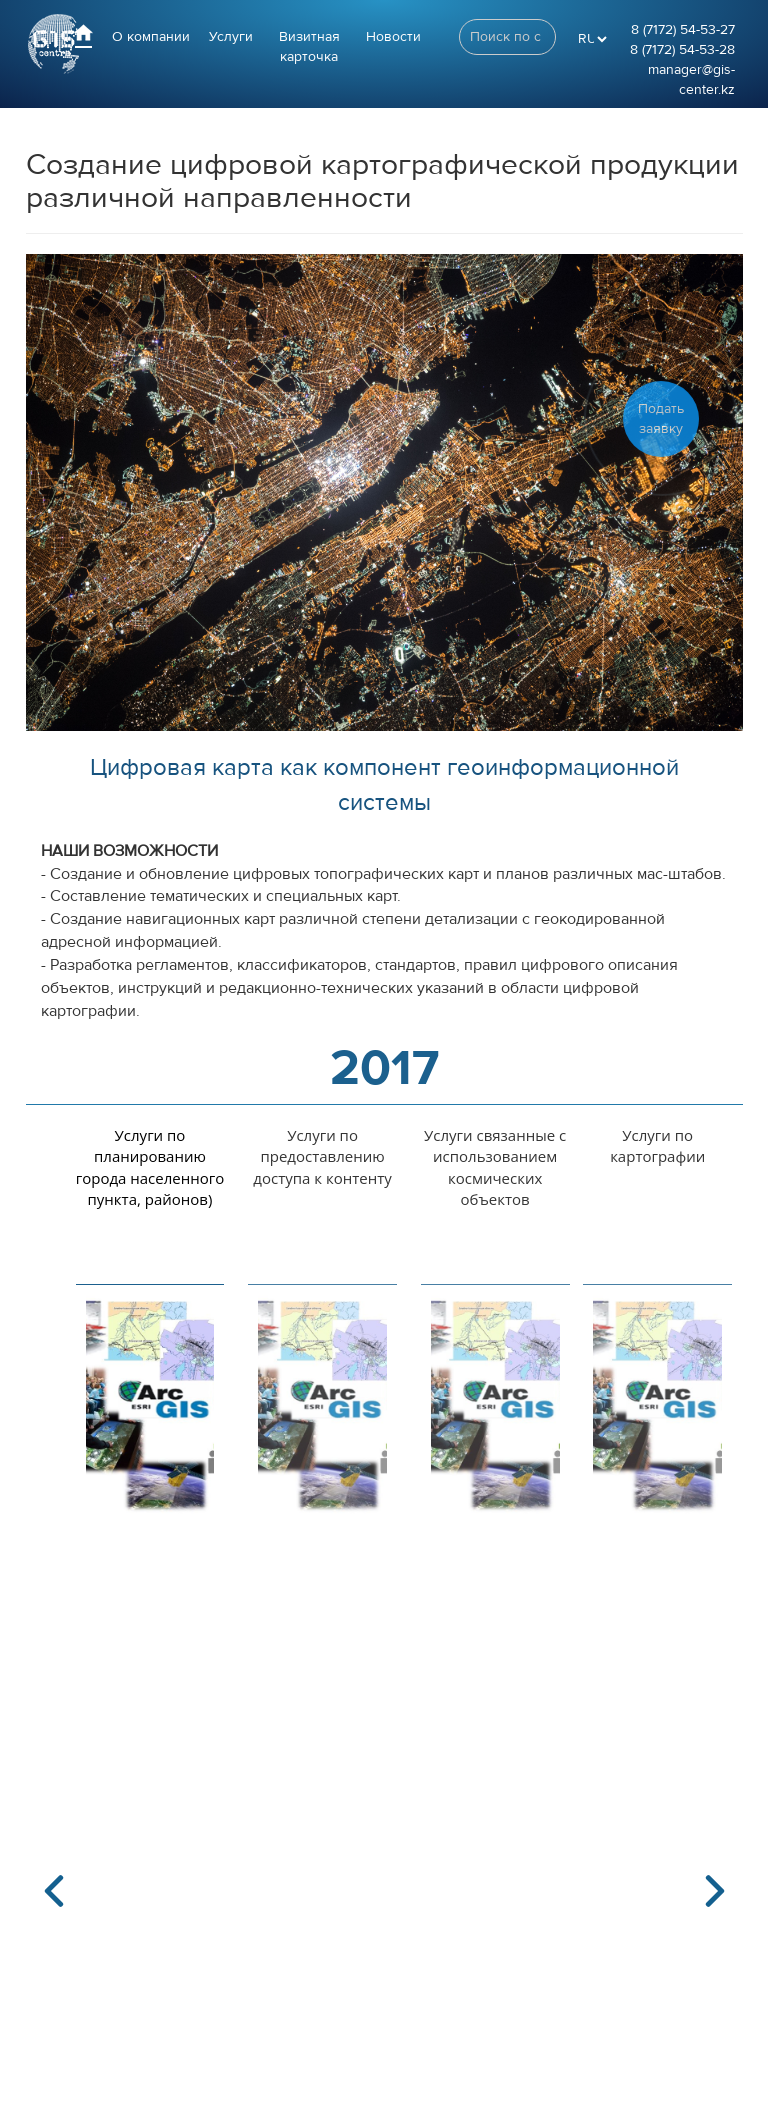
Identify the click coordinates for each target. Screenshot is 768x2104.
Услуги (231, 37)
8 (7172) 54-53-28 (682, 50)
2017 (384, 1068)
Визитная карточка (309, 47)
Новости (393, 37)
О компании (151, 37)
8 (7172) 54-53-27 (683, 30)
